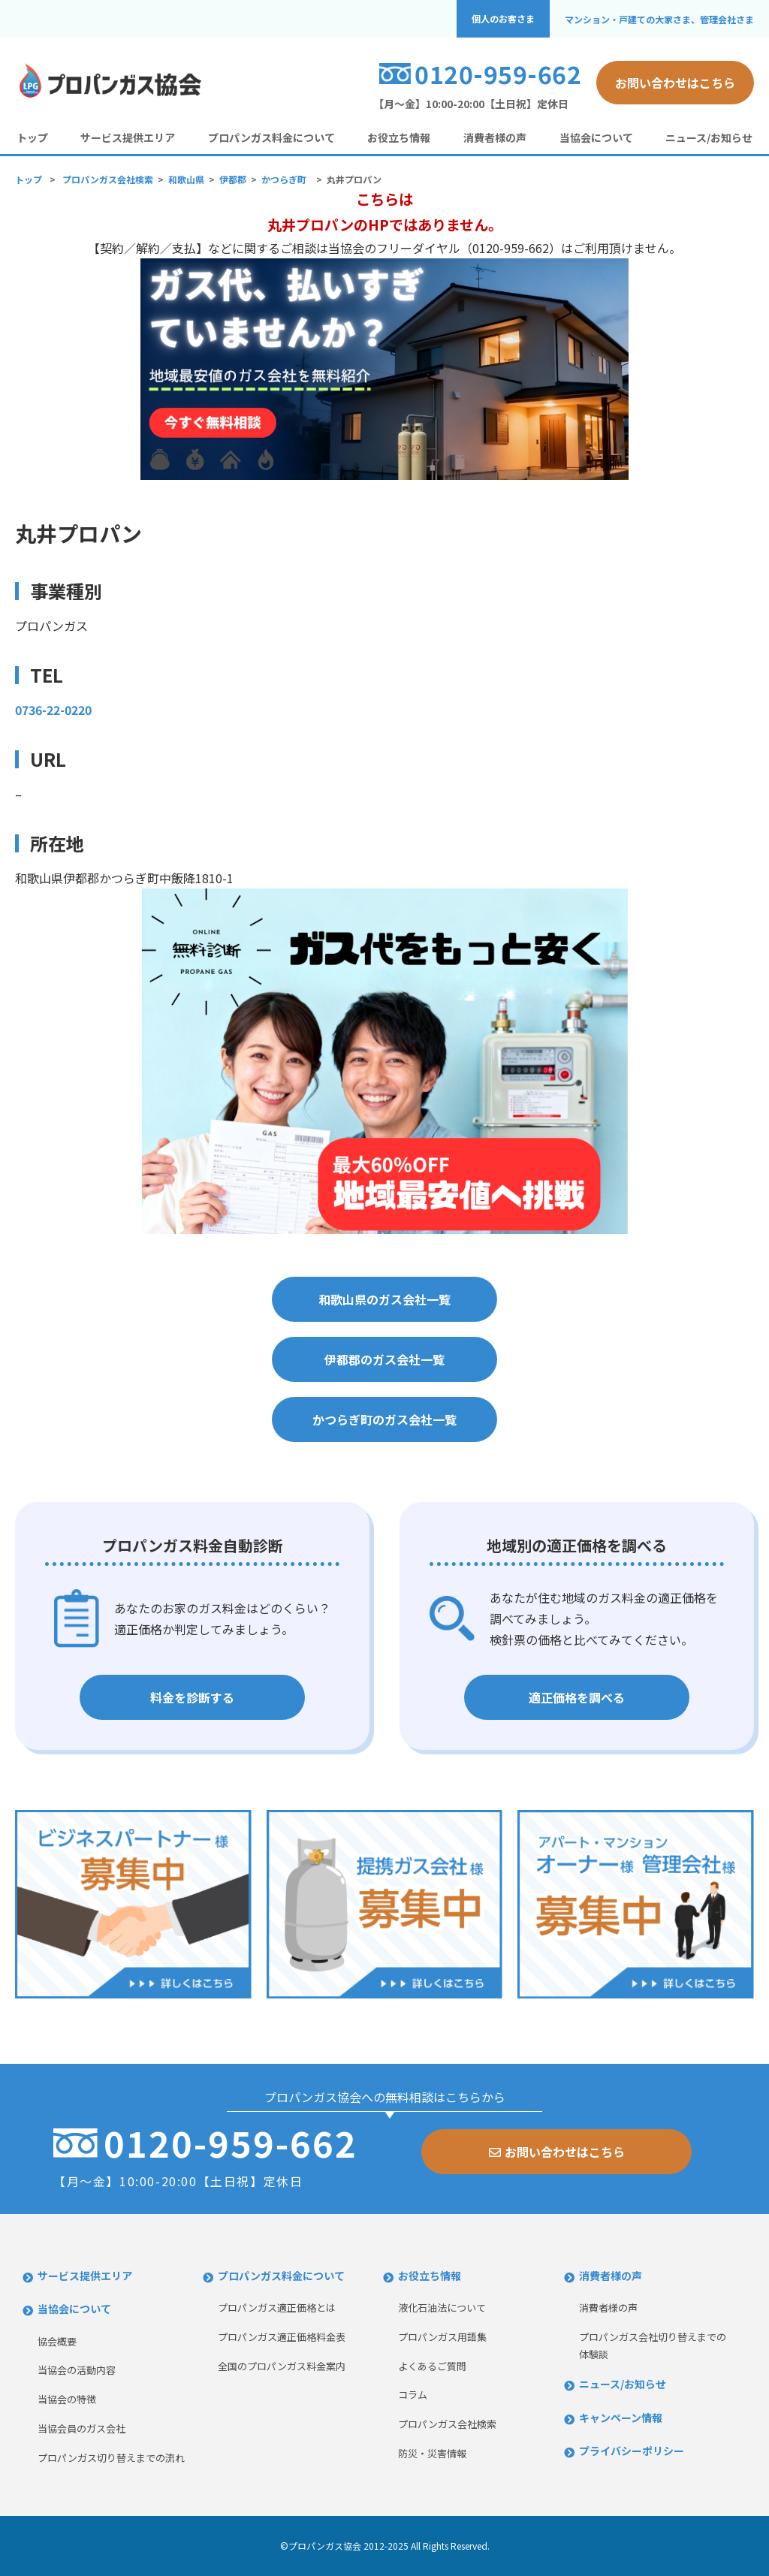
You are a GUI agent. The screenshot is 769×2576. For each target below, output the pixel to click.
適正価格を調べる (577, 1697)
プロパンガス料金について (271, 137)
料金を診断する (192, 1697)
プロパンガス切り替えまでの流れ (111, 2458)
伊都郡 (232, 179)
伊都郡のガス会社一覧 (384, 1359)
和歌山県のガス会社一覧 (384, 1299)
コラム (412, 2394)
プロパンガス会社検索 (107, 179)
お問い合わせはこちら (675, 83)
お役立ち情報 (398, 137)
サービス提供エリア (127, 137)
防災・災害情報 (432, 2453)
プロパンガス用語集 (442, 2337)
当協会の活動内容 (77, 2370)
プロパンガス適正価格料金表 (281, 2337)
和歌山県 (186, 179)
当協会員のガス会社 (81, 2428)
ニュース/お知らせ (708, 137)
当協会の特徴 (67, 2399)
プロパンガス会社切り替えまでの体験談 (652, 2345)
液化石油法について (442, 2307)
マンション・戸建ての (659, 19)
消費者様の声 (494, 137)
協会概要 (57, 2341)
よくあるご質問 (432, 2366)
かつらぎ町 (283, 179)
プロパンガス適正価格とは (277, 2307)
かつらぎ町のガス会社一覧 (384, 1419)
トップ (32, 137)
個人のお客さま (503, 19)
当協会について (596, 137)
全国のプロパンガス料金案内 (281, 2366)
